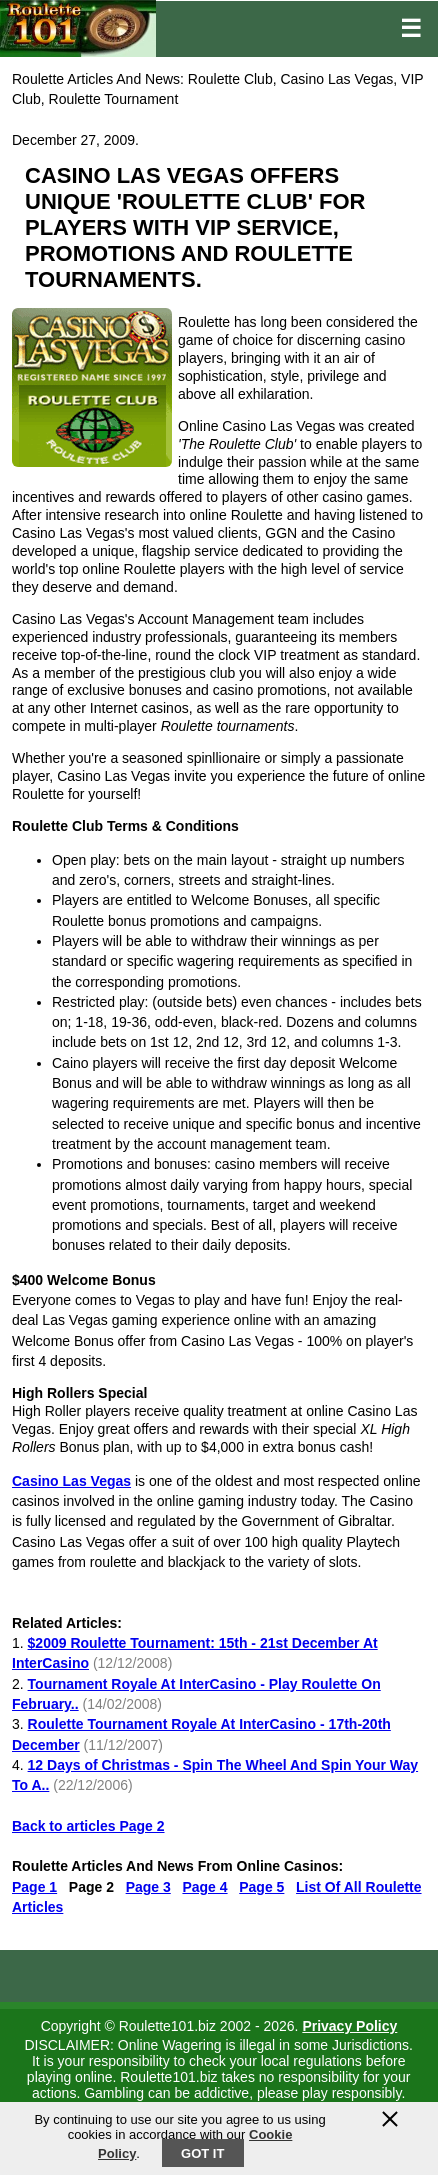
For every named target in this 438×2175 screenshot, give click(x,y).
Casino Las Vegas (71, 1481)
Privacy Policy (349, 2026)
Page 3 (148, 1887)
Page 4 (204, 1887)
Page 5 (261, 1887)
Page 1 (34, 1887)
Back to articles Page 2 (88, 1826)
